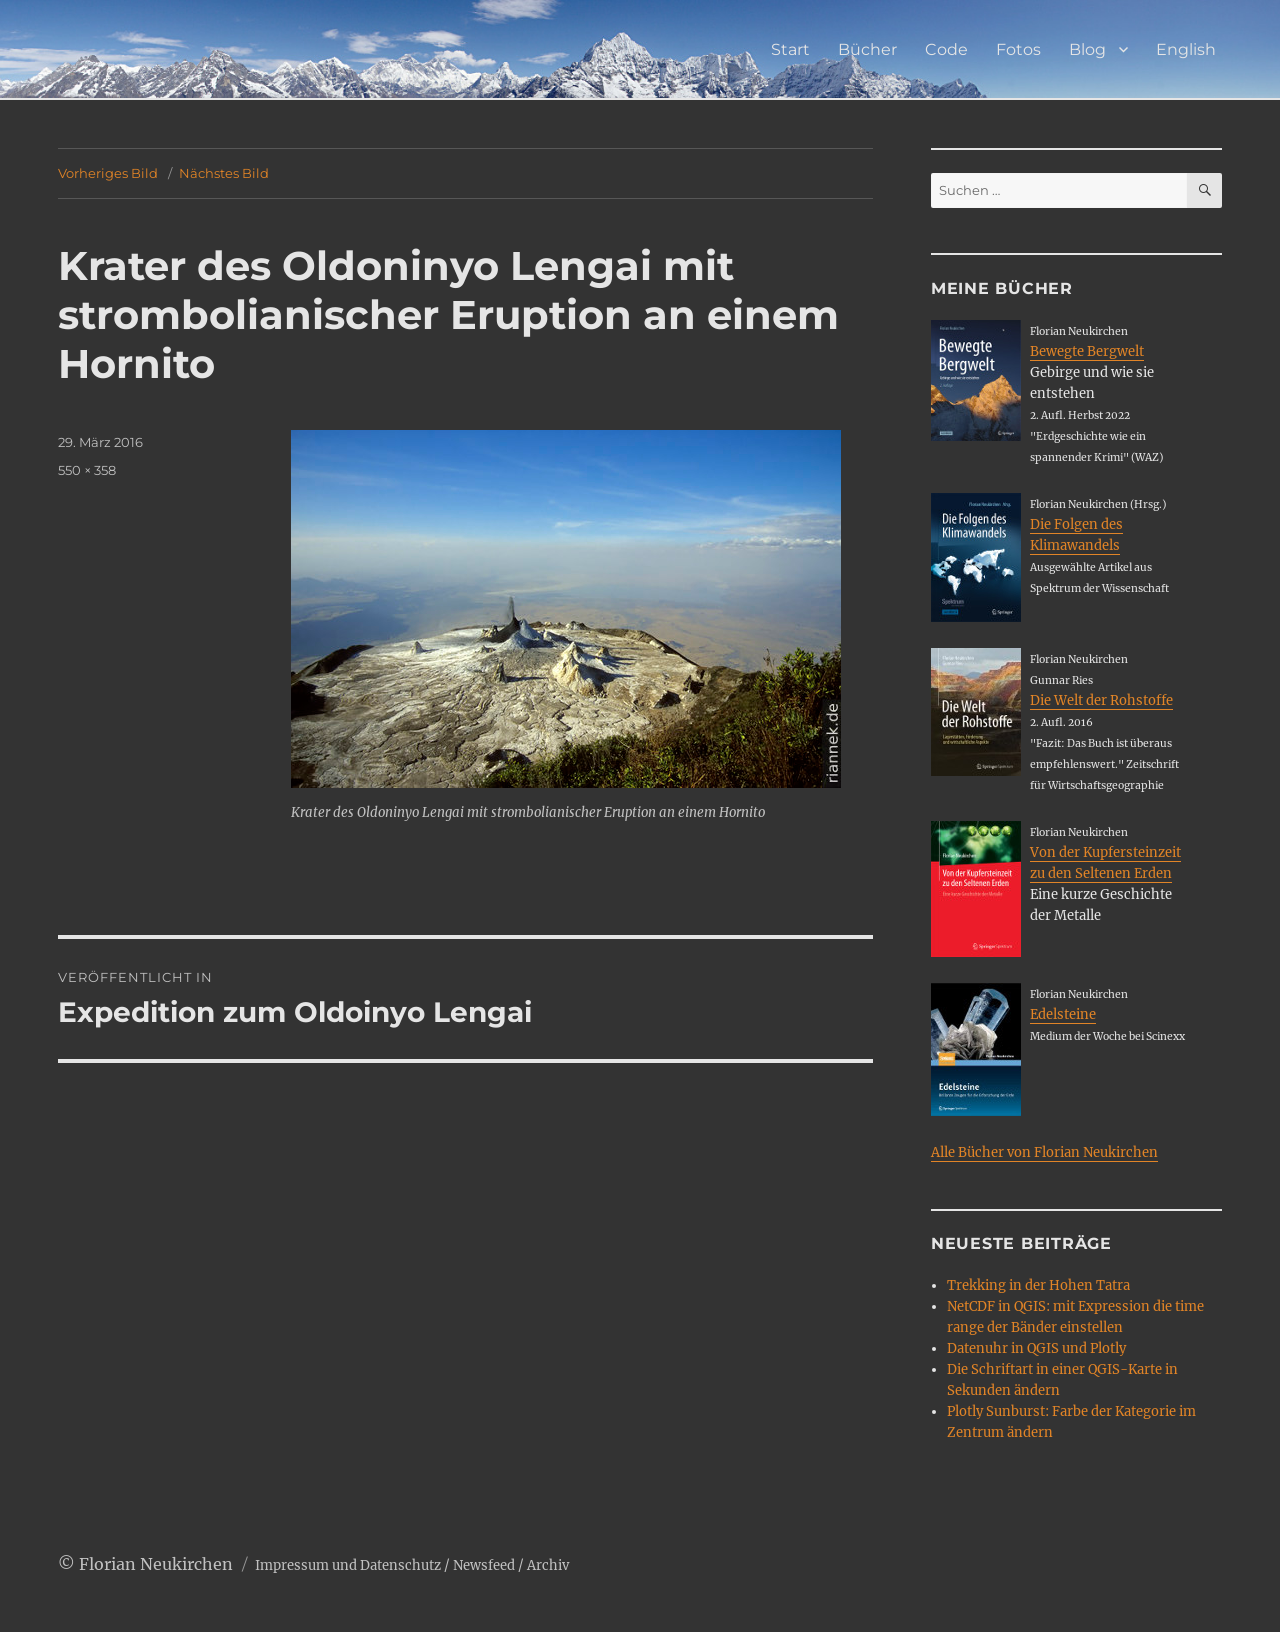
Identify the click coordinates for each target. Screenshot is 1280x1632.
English (1186, 49)
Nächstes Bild (224, 173)
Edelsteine (1063, 1014)
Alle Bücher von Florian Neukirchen (1044, 1152)
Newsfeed (484, 1565)
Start (790, 49)
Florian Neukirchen (156, 1564)
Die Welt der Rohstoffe (1101, 700)
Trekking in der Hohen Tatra (1038, 1285)
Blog (1087, 49)
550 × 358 (87, 470)
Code (946, 49)
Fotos (1018, 49)
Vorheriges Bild (108, 173)
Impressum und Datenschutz (348, 1565)
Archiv (548, 1565)
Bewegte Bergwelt (1087, 351)
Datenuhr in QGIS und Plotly (1036, 1348)
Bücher (867, 49)
